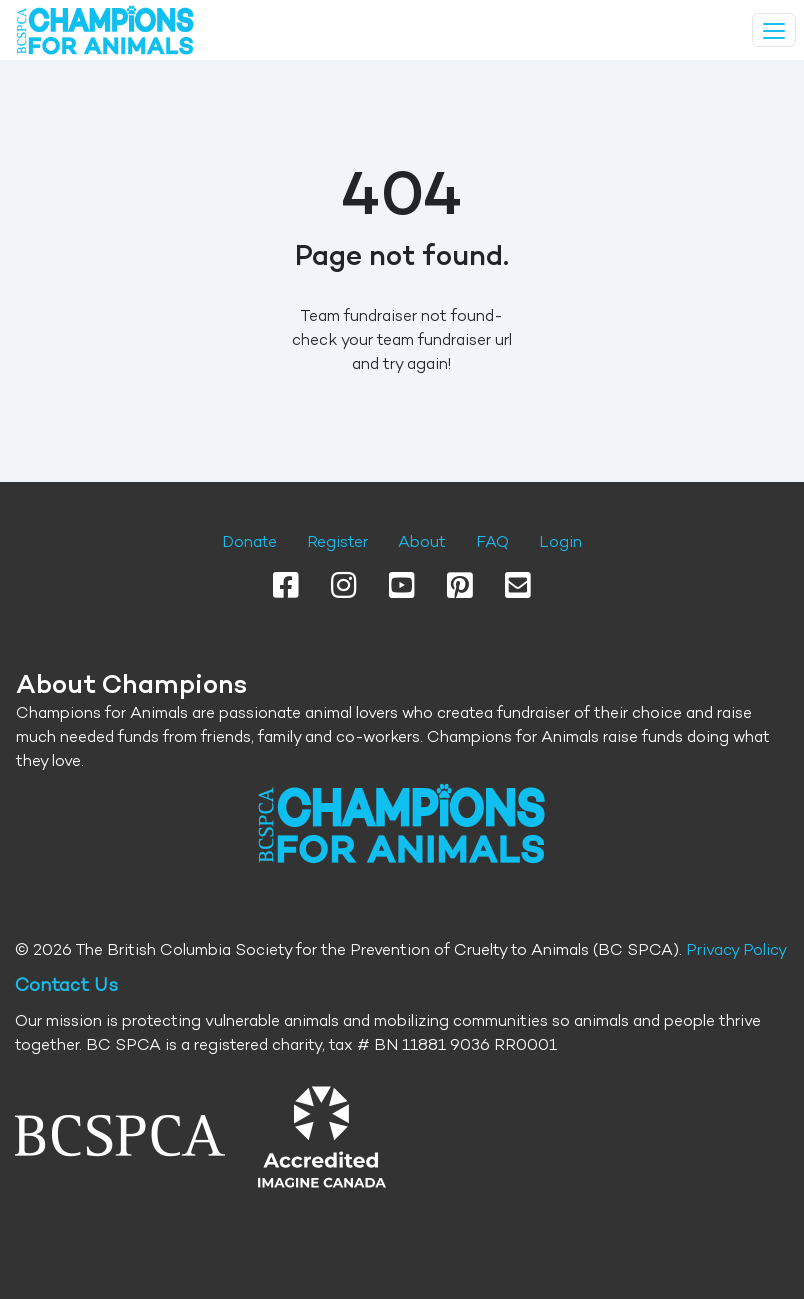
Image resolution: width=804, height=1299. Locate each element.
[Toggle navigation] (774, 30)
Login (560, 541)
